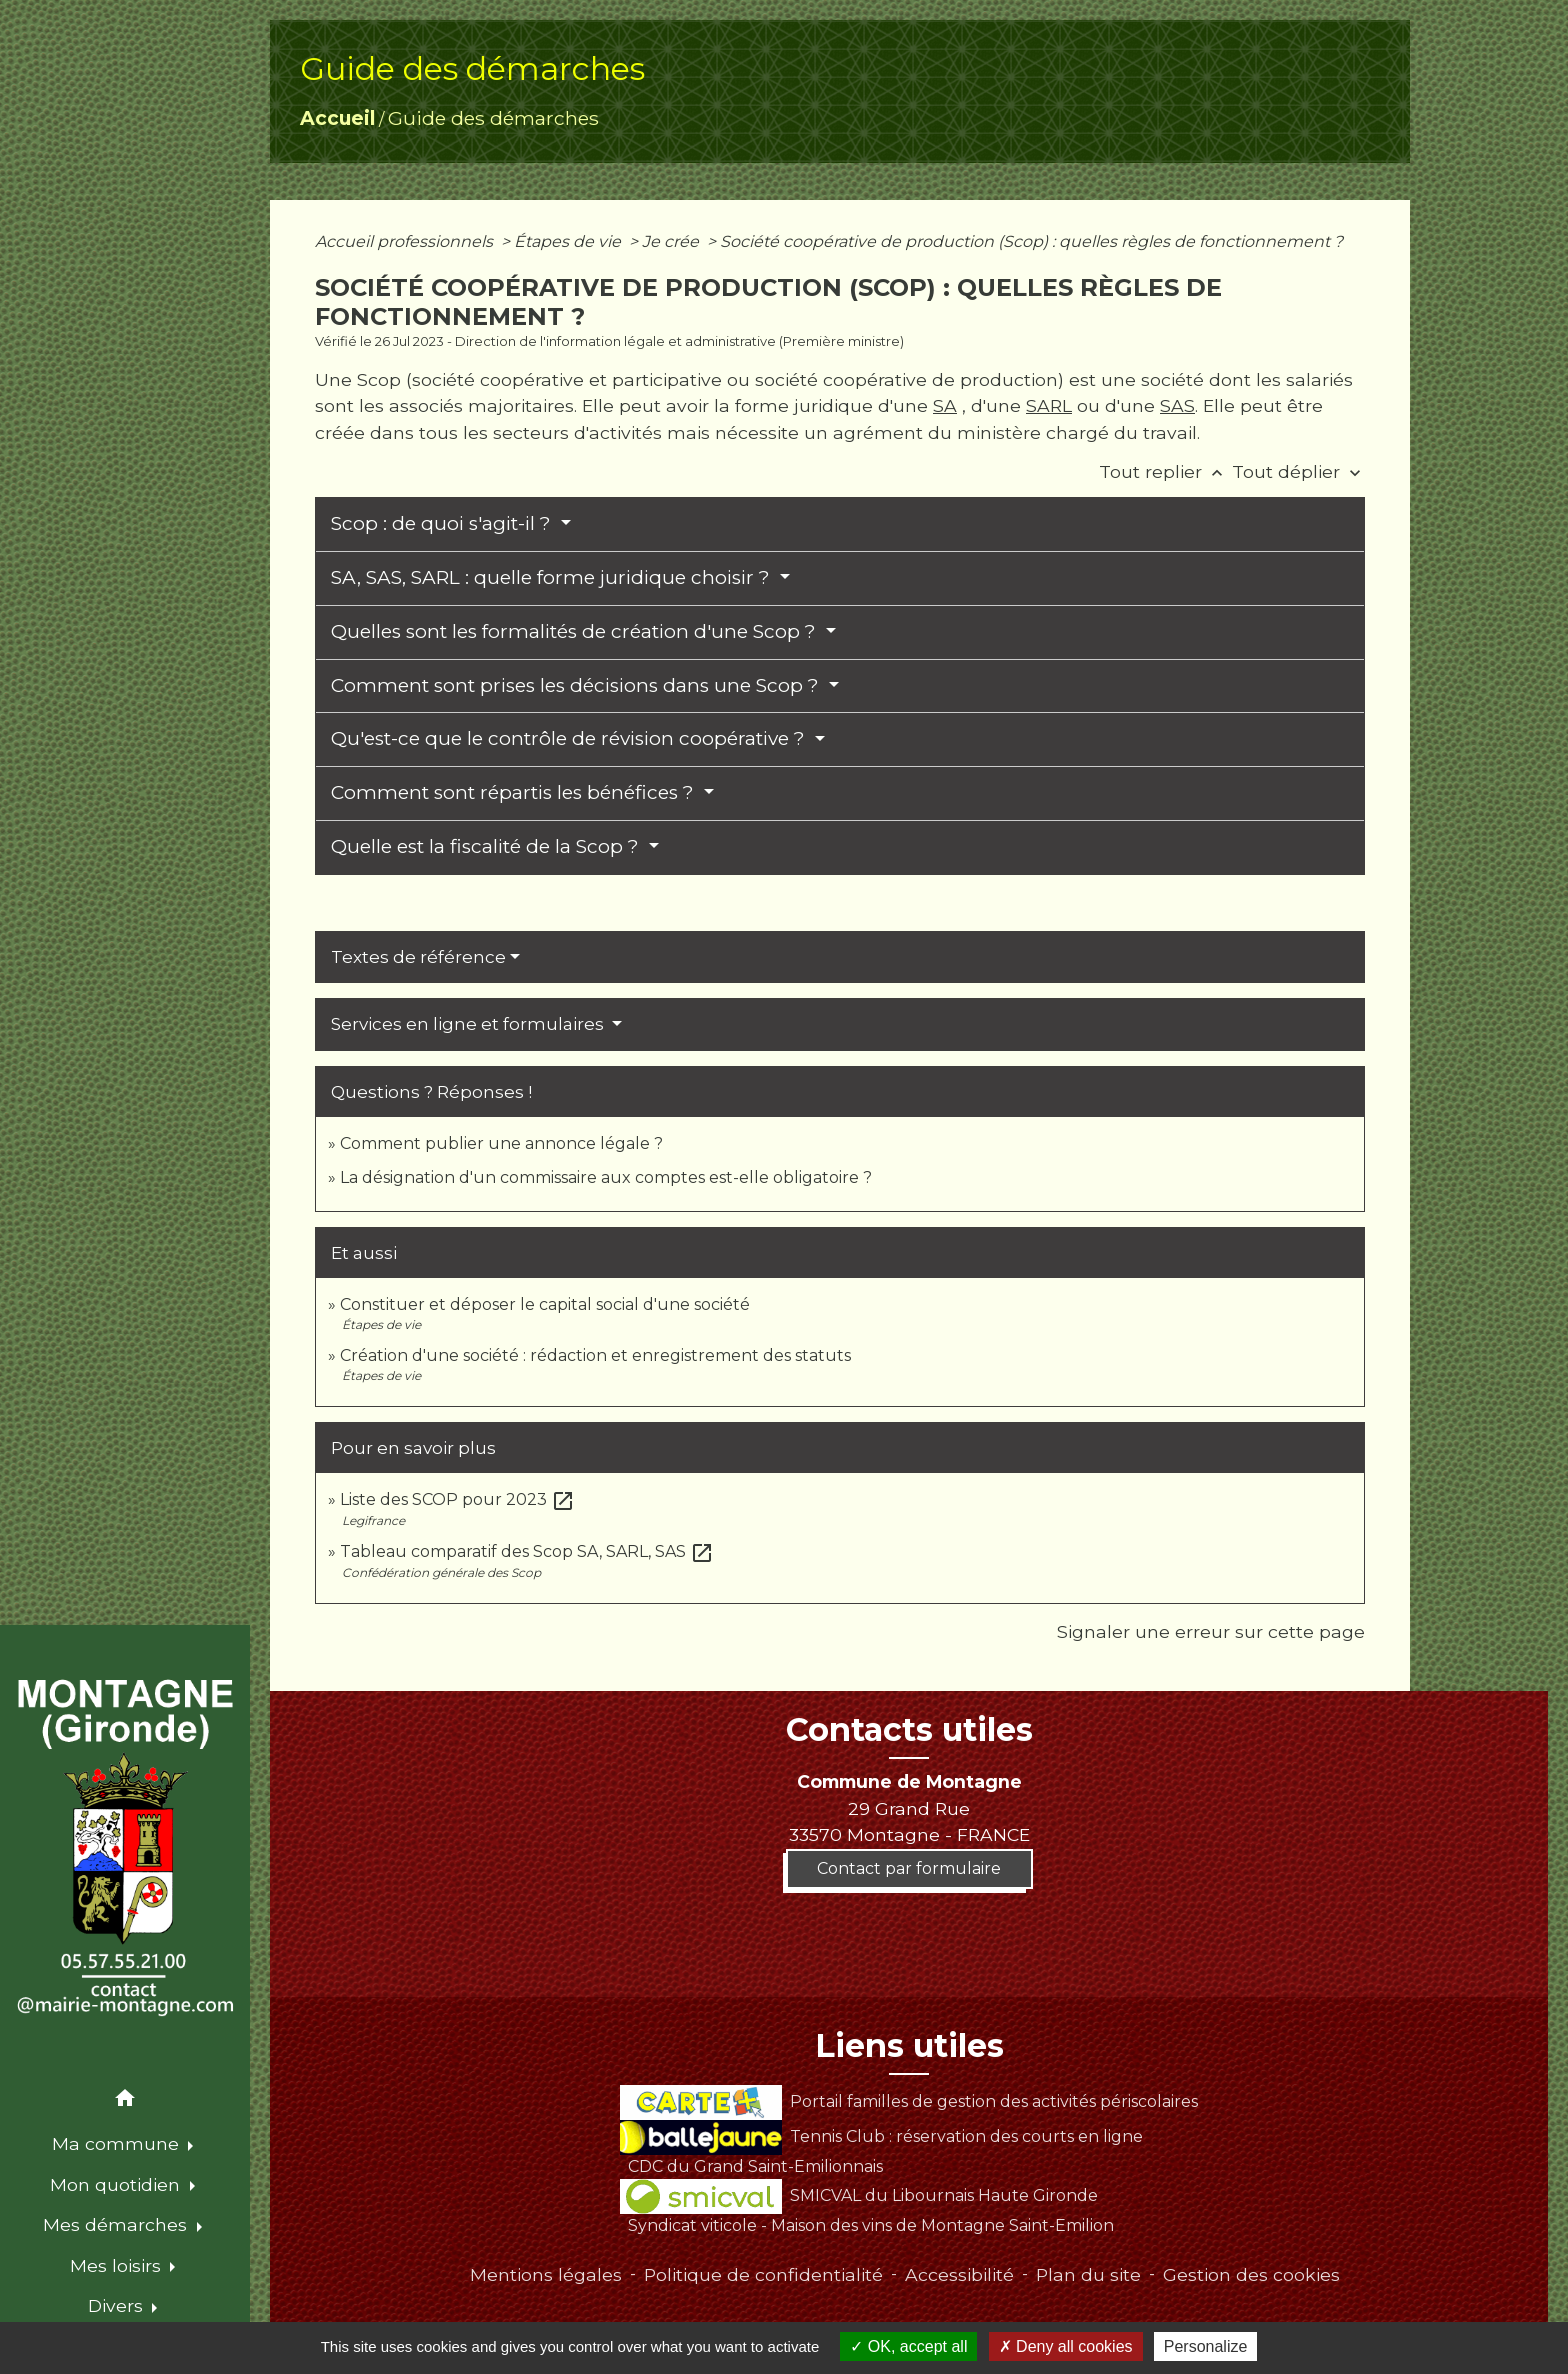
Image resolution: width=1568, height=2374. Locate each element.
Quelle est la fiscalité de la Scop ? (487, 846)
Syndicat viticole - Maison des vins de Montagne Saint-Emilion (871, 2225)
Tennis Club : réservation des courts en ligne (881, 2136)
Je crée (672, 241)
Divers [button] (118, 2305)
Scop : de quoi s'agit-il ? (443, 523)
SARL (1049, 405)
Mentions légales (546, 2274)
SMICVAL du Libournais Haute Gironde (858, 2195)
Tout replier (1165, 471)
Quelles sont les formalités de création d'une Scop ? (576, 631)
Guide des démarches (493, 118)
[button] (125, 2101)
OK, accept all (908, 2346)
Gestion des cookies (1251, 2274)
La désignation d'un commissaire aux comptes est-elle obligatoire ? (606, 1177)
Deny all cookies (1066, 2346)
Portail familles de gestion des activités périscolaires (908, 2101)
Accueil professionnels (406, 241)
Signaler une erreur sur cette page (1211, 1631)
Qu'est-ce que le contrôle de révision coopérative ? (570, 738)
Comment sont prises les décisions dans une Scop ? (577, 685)
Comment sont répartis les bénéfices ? (515, 792)
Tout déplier (1298, 471)
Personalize (1206, 2346)
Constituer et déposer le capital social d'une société (545, 1304)
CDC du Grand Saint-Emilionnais (755, 2166)
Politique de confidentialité (763, 2274)
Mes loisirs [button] (118, 2265)
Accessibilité (959, 2274)
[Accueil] (125, 1849)
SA (945, 405)
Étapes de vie (569, 241)
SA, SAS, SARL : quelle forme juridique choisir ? (553, 577)
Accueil (337, 118)
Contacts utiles (909, 1730)
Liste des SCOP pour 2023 (457, 1499)
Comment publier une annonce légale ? (501, 1143)
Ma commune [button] (118, 2143)
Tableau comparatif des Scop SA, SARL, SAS (527, 1551)
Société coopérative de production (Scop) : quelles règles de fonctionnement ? (1031, 241)
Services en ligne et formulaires (469, 1024)
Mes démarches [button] (117, 2224)
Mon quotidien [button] (117, 2184)
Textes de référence (418, 957)
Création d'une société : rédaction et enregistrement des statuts (595, 1355)
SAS (1177, 405)
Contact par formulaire (909, 1868)
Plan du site (1088, 2274)
